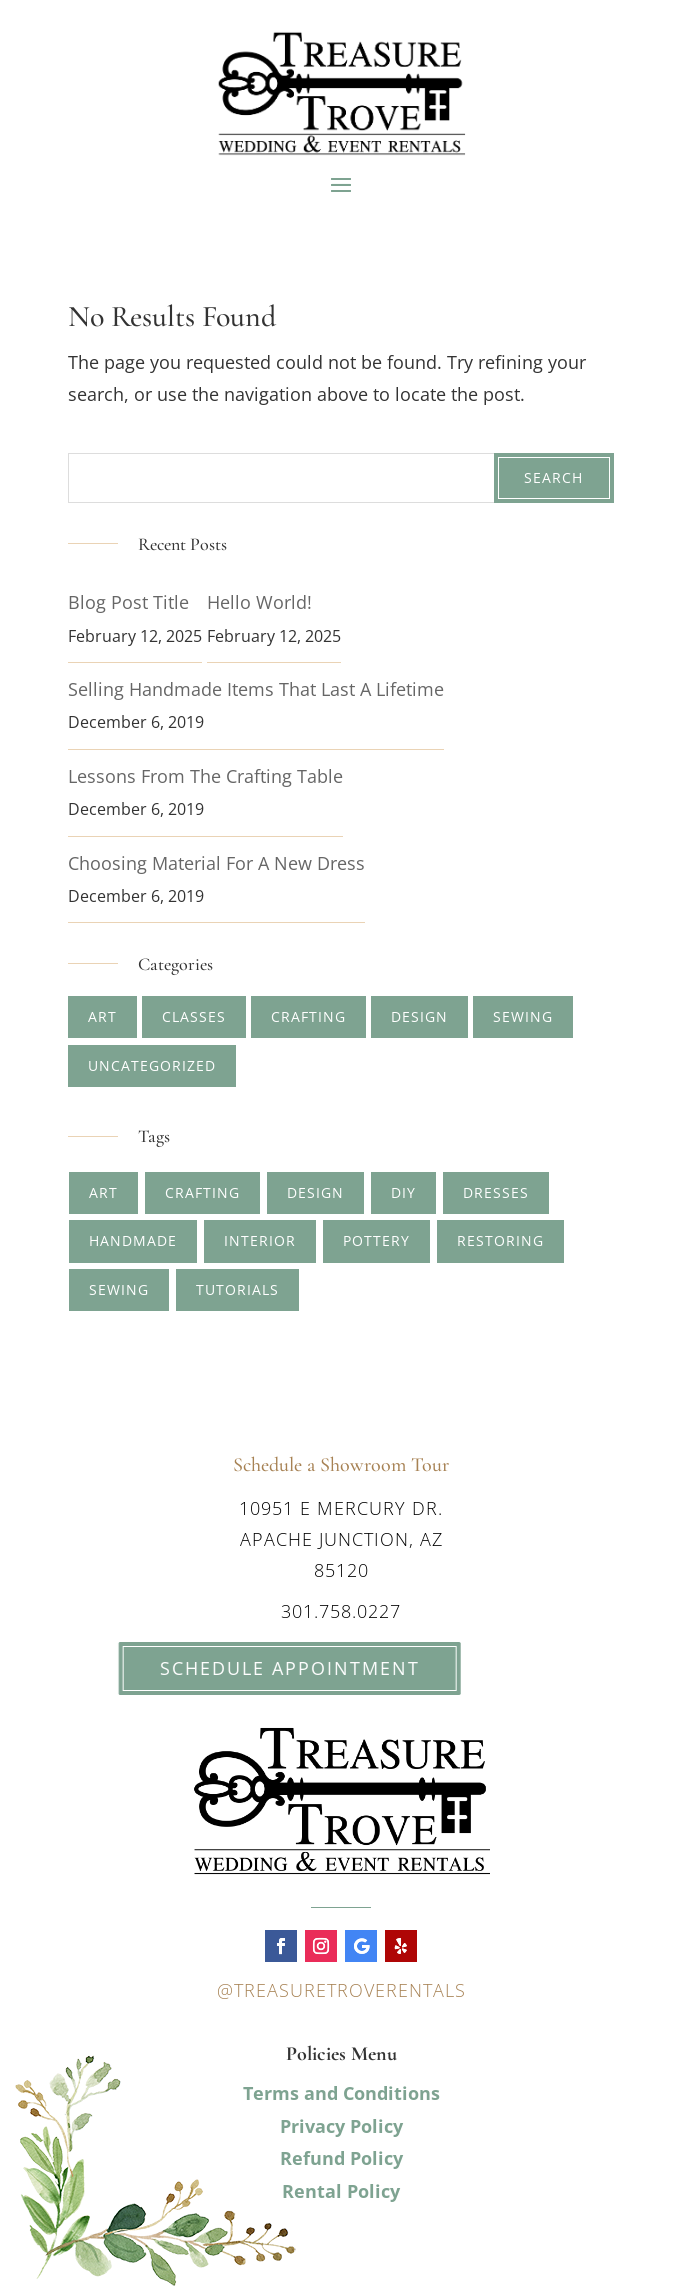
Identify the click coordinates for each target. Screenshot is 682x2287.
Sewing (523, 1016)
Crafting (308, 1016)
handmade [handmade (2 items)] (133, 1240)
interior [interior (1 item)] (260, 1240)
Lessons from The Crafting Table (205, 776)
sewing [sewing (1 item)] (119, 1289)
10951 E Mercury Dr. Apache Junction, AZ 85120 (341, 1538)
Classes (194, 1016)
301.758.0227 (341, 1611)
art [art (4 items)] (103, 1192)
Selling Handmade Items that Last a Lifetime (256, 689)
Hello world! (259, 602)
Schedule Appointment (246, 1668)
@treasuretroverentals (341, 1990)
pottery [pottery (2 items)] (376, 1240)
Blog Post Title (128, 602)
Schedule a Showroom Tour (341, 1465)
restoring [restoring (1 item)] (500, 1240)
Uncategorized (152, 1065)
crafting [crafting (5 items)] (202, 1192)
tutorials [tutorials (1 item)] (237, 1289)
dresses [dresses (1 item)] (496, 1192)
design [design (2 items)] (315, 1192)
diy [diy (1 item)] (403, 1192)
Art (102, 1016)
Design (419, 1016)
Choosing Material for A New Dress (216, 863)
